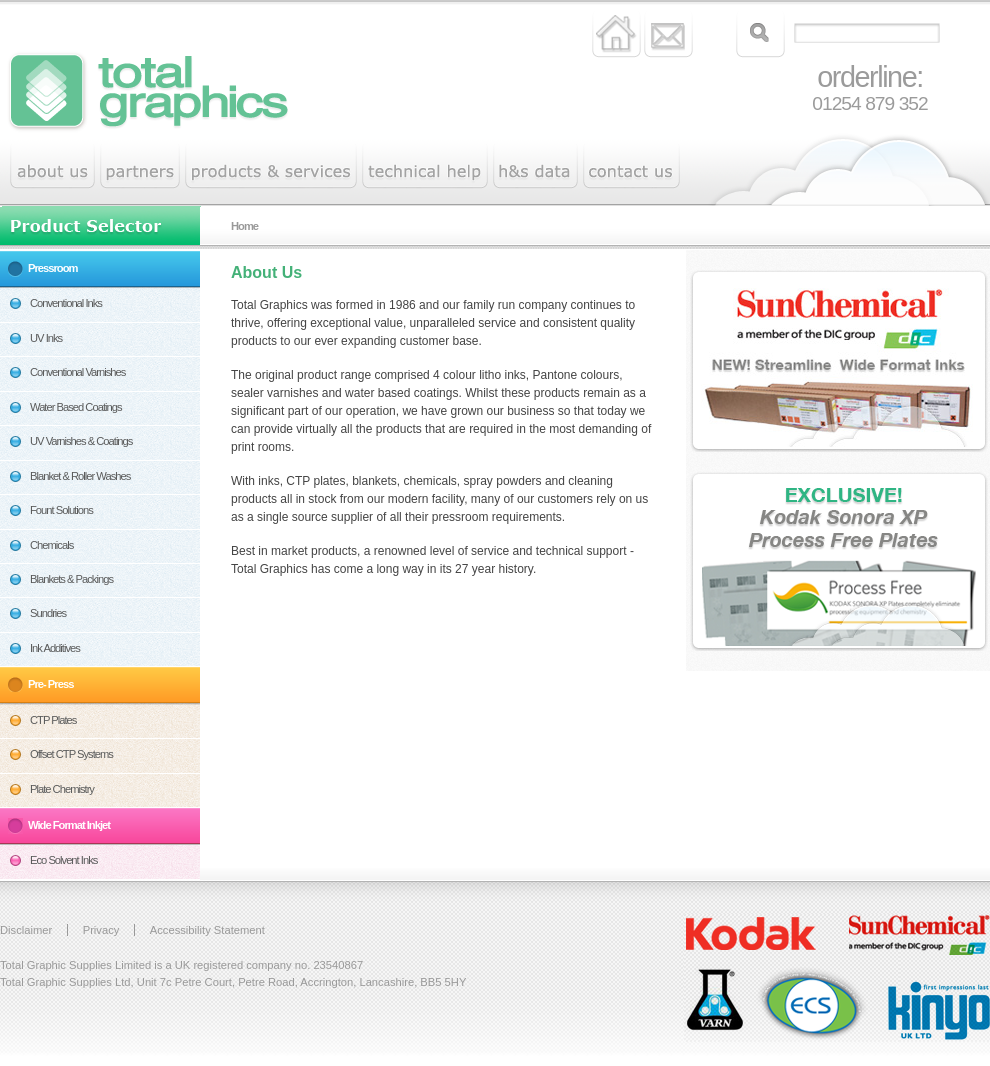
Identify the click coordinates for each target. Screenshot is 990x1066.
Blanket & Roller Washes (80, 476)
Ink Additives (55, 648)
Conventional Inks (66, 303)
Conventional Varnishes (77, 372)
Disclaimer (26, 930)
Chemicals (51, 545)
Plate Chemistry (62, 789)
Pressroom (52, 268)
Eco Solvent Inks (63, 860)
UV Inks (46, 338)
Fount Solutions (61, 510)
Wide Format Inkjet (69, 825)
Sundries (48, 613)
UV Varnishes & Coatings (81, 441)
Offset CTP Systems (71, 754)
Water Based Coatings (76, 407)
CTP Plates (53, 720)
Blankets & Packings (71, 579)
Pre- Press (50, 684)
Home (244, 226)
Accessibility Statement (207, 930)
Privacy (101, 930)
